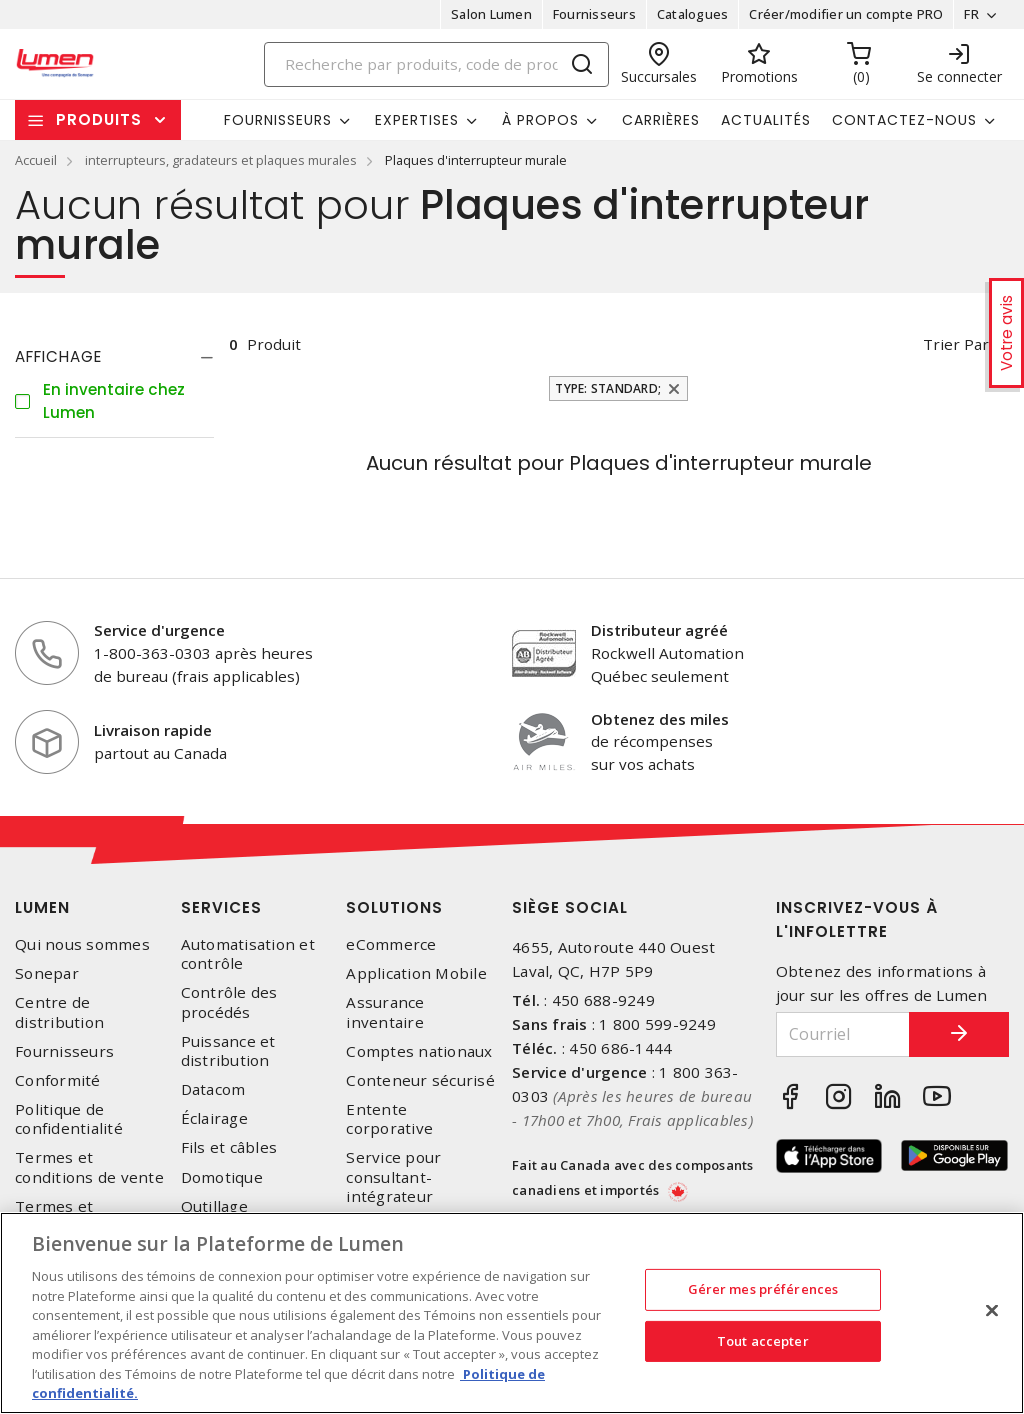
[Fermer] (992, 1311)
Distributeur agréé (659, 630)
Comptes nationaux (419, 1051)
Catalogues (693, 14)
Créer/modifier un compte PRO (846, 14)
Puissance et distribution (228, 1051)
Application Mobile (416, 973)
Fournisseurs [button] (278, 120)
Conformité (58, 1080)
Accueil (36, 160)
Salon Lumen (491, 14)
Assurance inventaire (385, 1012)
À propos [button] (540, 120)
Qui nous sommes (82, 944)
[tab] (114, 357)
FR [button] (971, 14)
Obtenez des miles (660, 719)
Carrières (661, 120)
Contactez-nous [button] (904, 120)
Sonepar (47, 973)
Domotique (222, 1177)
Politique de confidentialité (69, 1119)
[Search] (437, 64)
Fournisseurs (594, 14)
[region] (512, 1313)
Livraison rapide (153, 730)
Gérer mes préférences (763, 1289)
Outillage (214, 1206)
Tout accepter (763, 1341)
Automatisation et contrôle (248, 954)
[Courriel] (843, 1034)
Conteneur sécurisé (420, 1080)
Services (221, 907)
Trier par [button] (956, 344)
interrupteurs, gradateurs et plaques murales (221, 160)
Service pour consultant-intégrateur (393, 1176)
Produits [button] (99, 119)
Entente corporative (389, 1119)
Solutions (394, 907)
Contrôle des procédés (229, 1002)
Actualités (766, 120)
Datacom (213, 1089)
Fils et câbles (229, 1147)
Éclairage (214, 1118)
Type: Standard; (608, 388)
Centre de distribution (59, 1012)
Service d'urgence (159, 630)
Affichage (58, 356)
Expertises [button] (417, 120)
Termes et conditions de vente (89, 1167)
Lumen (42, 907)
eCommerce (391, 944)
